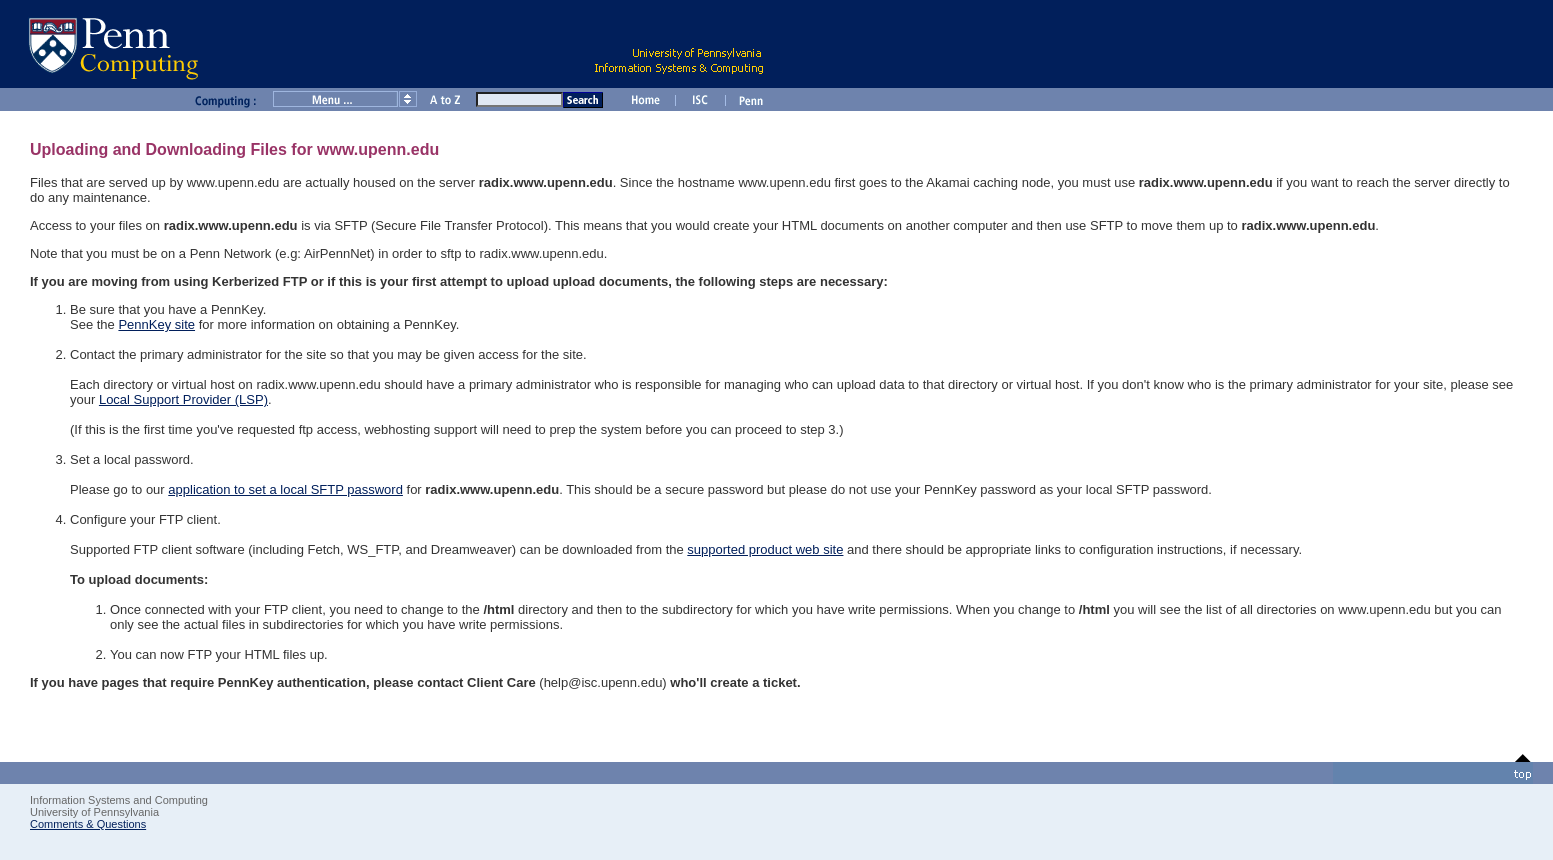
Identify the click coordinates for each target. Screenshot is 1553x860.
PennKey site (156, 324)
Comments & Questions (88, 824)
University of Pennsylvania (94, 812)
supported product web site (765, 549)
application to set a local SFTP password (285, 489)
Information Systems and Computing (119, 800)
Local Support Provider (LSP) (183, 399)
